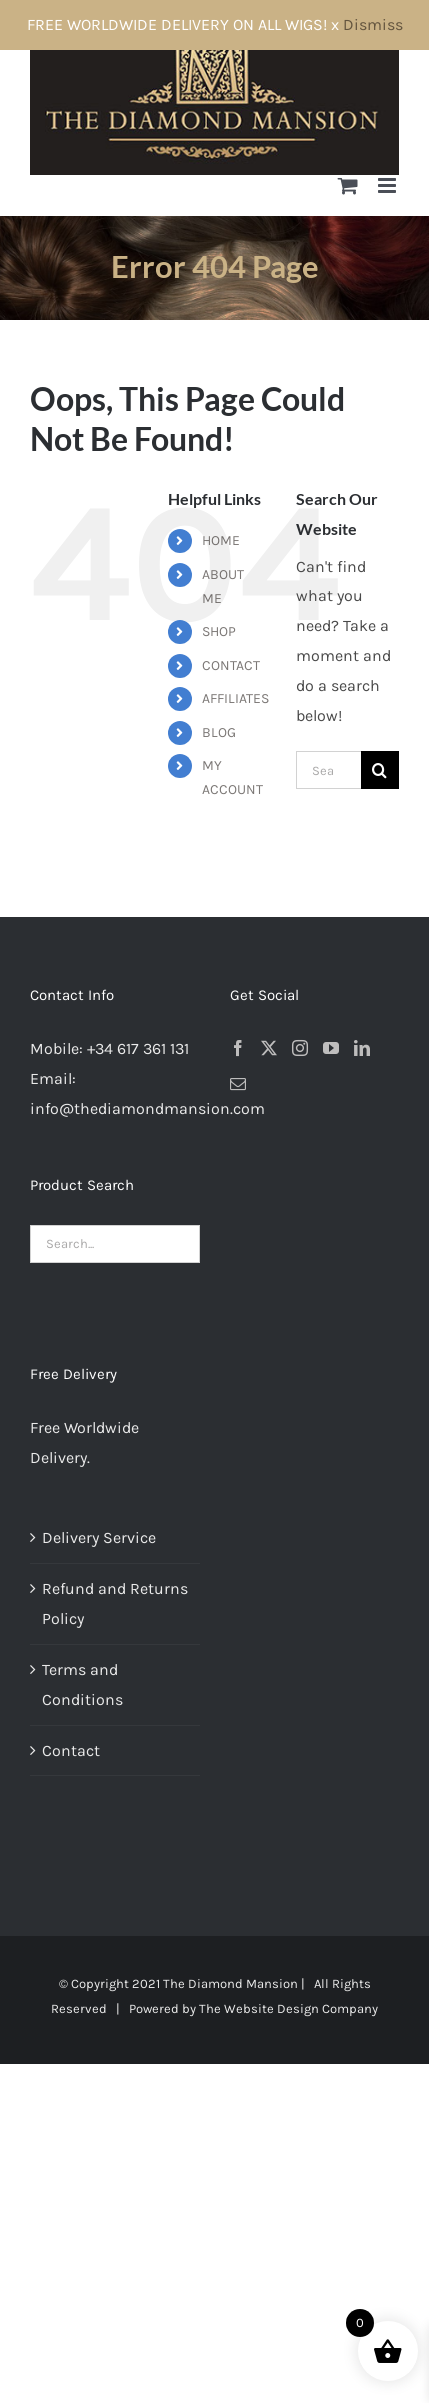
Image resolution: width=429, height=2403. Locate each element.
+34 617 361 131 (138, 1048)
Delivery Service (99, 1537)
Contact (71, 1750)
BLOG (219, 732)
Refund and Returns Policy (115, 1603)
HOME (221, 540)
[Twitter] (269, 1048)
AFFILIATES (235, 698)
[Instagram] (300, 1048)
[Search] (380, 770)
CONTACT (231, 665)
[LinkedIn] (362, 1048)
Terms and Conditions (82, 1684)
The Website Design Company (288, 2008)
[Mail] (238, 1084)
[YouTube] (331, 1048)
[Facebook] (238, 1048)
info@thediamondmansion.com (147, 1108)
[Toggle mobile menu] (388, 185)
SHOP (219, 631)
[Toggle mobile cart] (348, 185)
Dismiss (373, 24)
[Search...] (328, 770)
